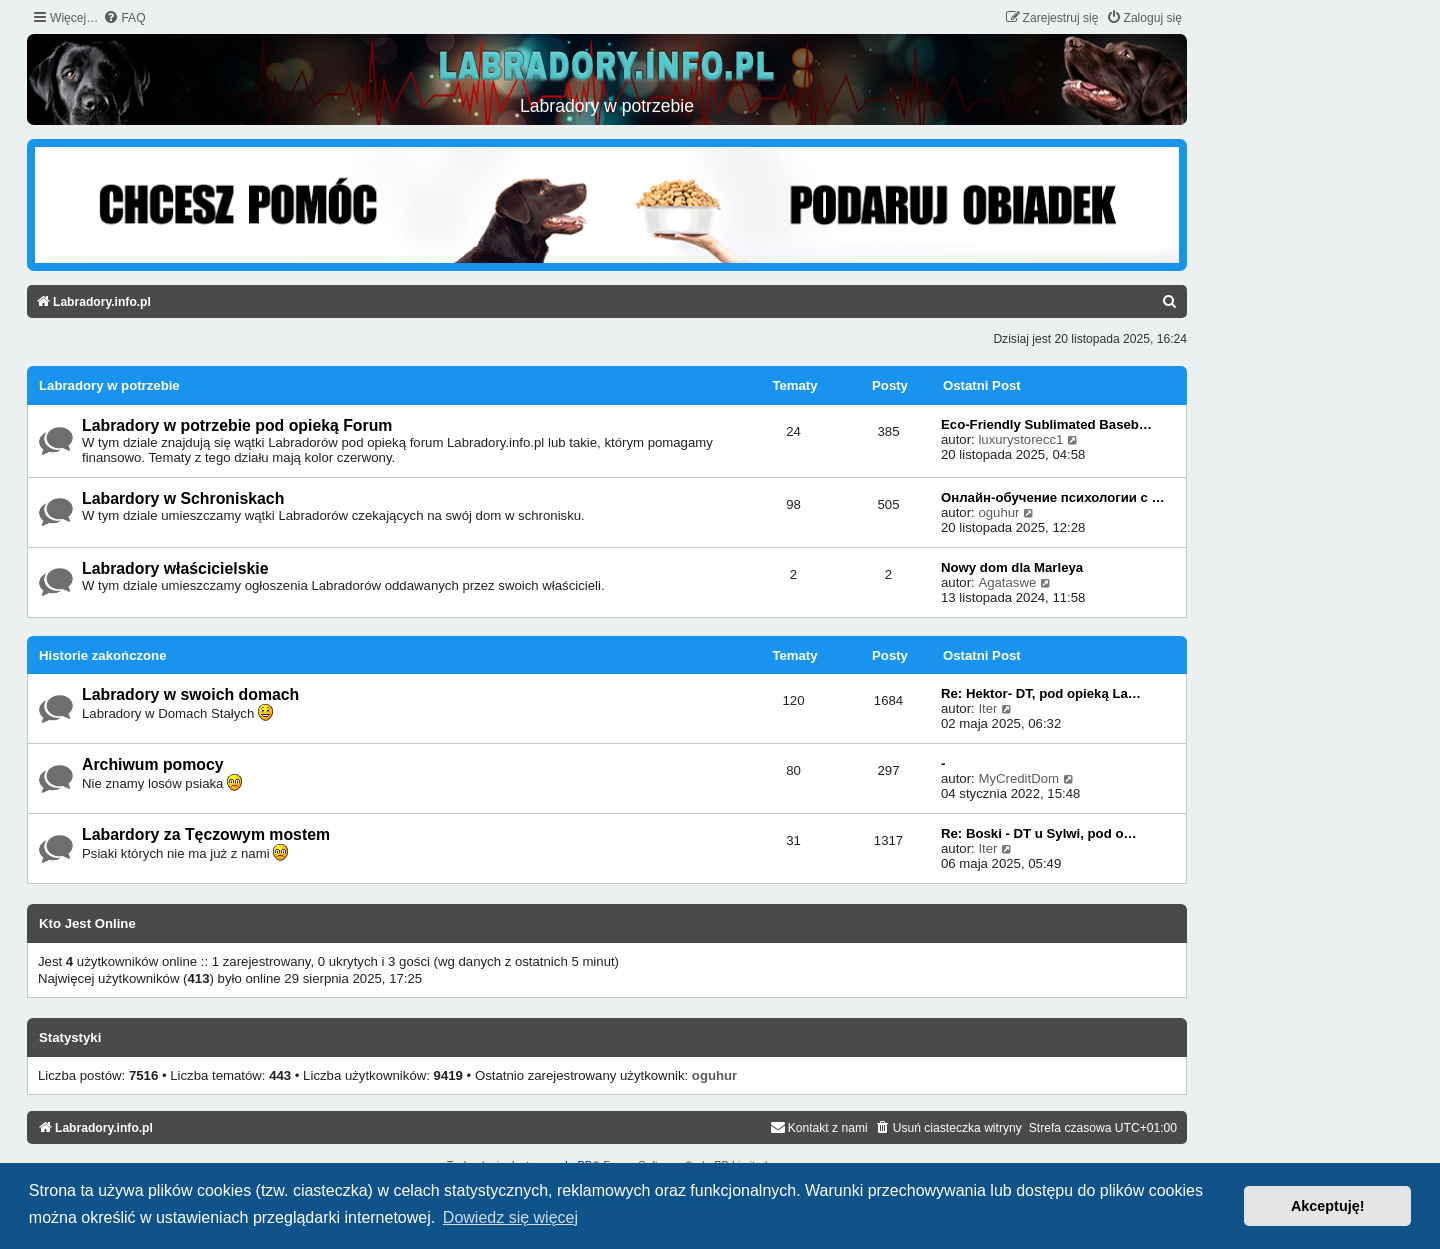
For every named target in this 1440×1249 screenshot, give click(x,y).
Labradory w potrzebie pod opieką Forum (237, 425)
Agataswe (1007, 582)
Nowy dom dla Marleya (1012, 567)
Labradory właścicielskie (175, 568)
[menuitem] (124, 18)
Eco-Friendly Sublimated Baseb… (1046, 424)
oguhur (998, 512)
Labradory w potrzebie (109, 385)
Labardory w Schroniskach (183, 498)
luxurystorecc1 (1020, 439)
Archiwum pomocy (153, 764)
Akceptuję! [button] (1328, 1206)
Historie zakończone (103, 655)
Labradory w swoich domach (190, 694)
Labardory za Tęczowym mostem (206, 834)
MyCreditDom (1018, 778)
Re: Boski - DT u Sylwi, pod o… (1039, 833)
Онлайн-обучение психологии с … (1053, 497)
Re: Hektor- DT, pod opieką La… (1041, 693)
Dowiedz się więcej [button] (510, 1217)
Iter (987, 708)
